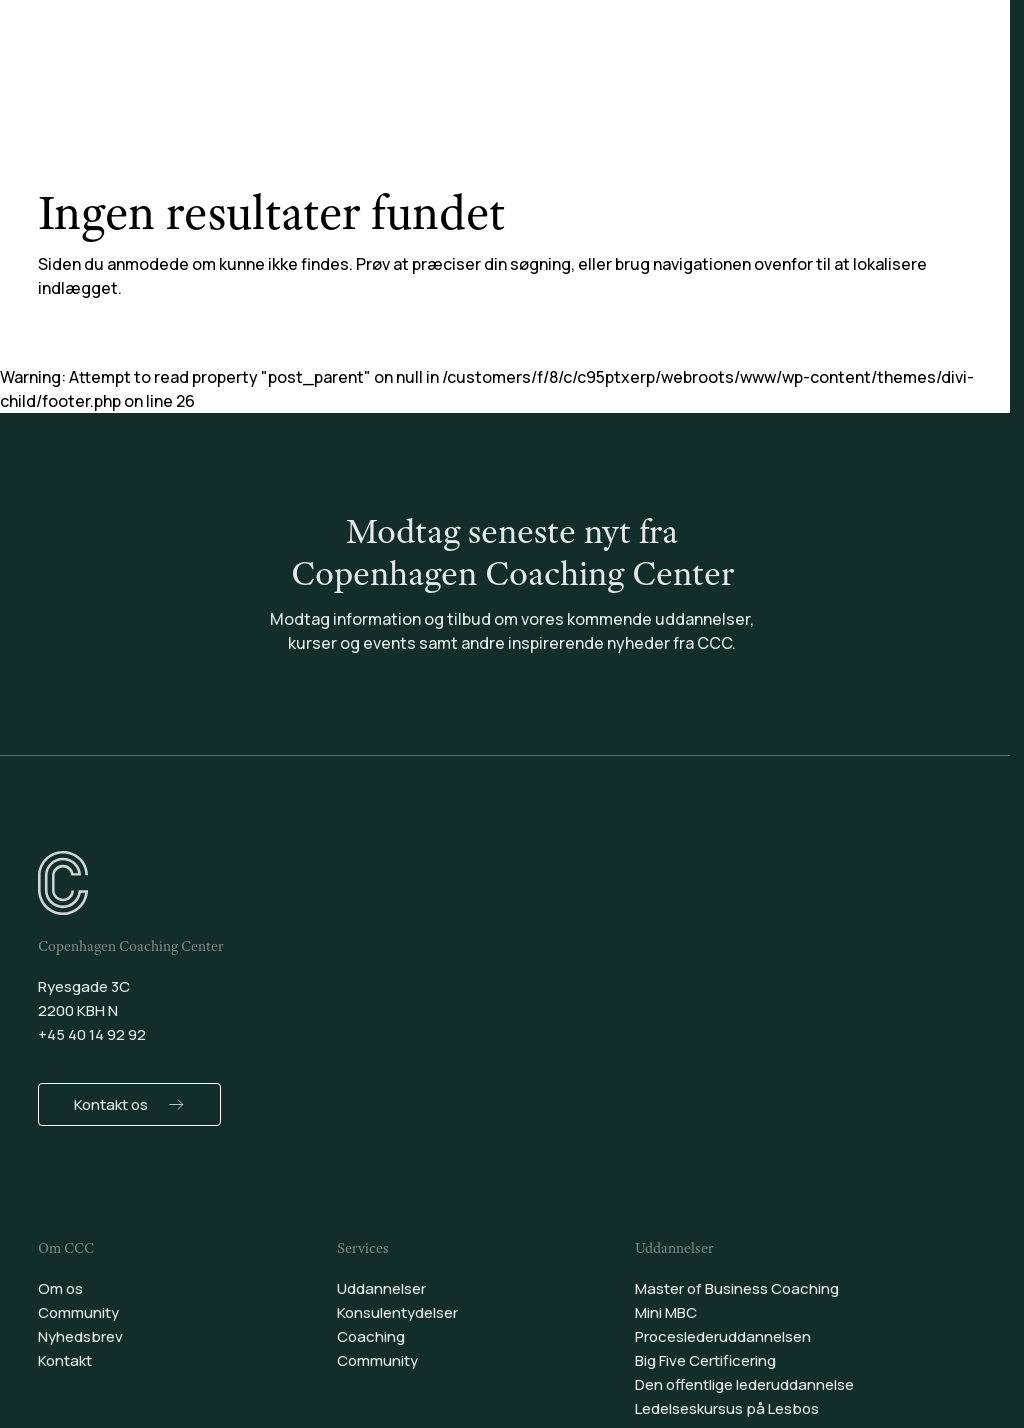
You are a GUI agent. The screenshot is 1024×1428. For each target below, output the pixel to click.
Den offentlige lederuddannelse (744, 1384)
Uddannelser (310, 69)
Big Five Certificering (705, 1360)
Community (719, 69)
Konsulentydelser (463, 69)
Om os (60, 1288)
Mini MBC (666, 1312)
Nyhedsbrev (80, 1336)
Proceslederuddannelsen (723, 1336)
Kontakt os (111, 1104)
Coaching (603, 69)
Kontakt (65, 1360)
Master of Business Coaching (737, 1288)
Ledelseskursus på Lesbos (727, 1408)
